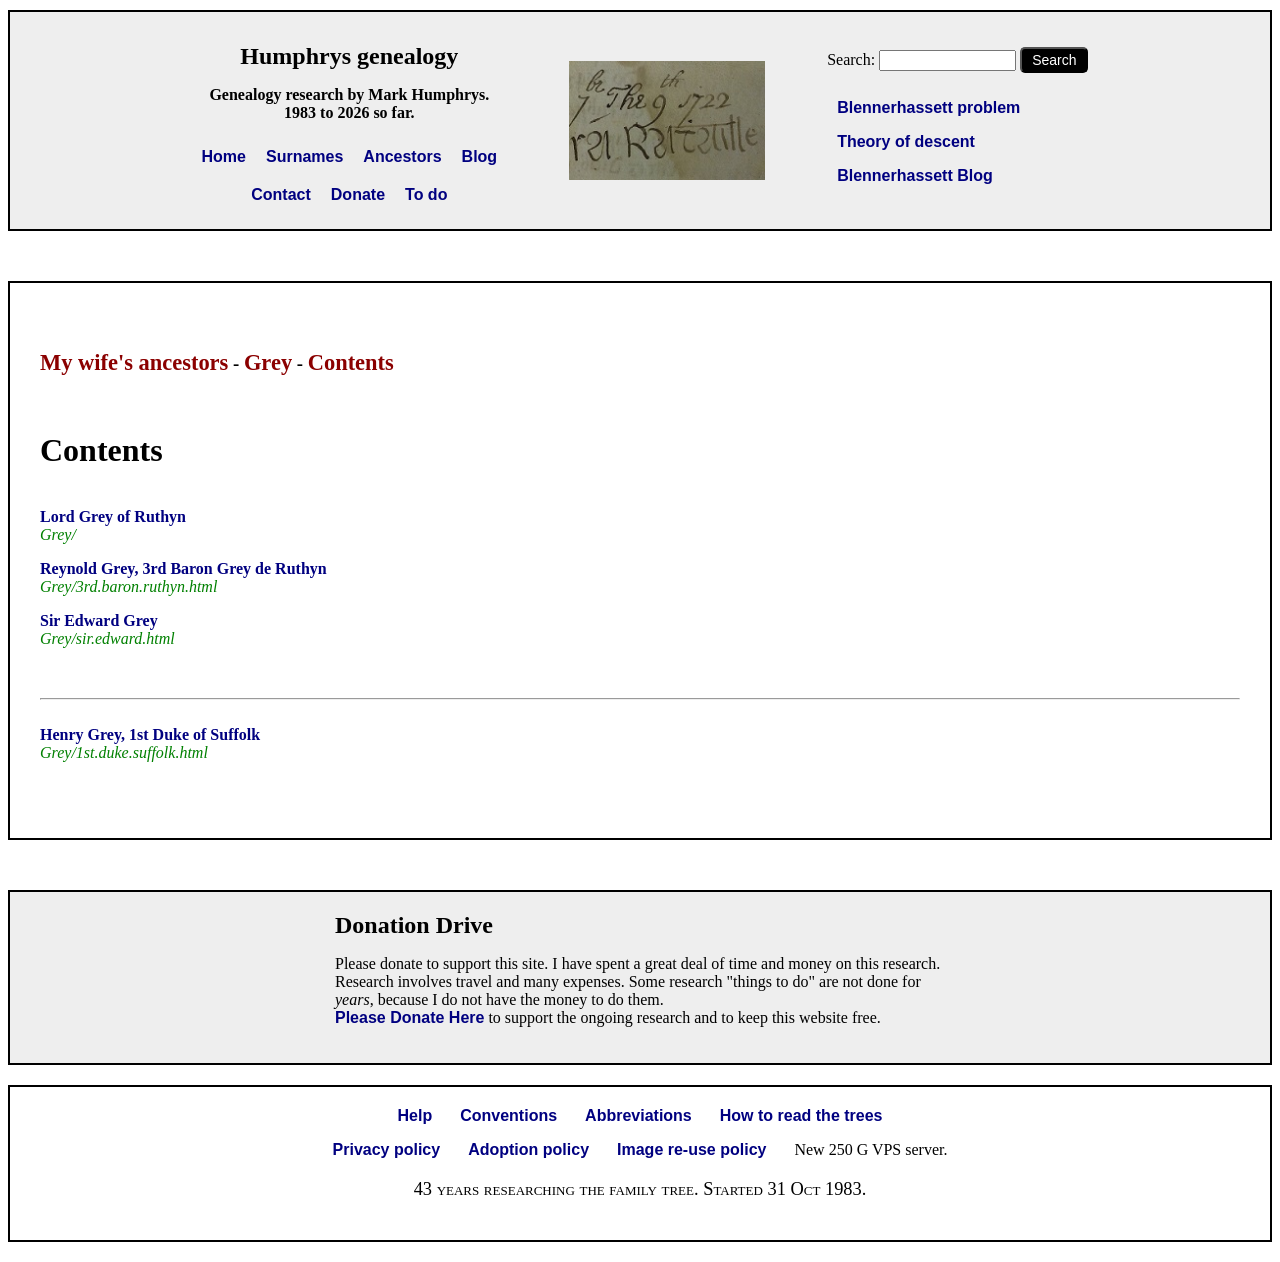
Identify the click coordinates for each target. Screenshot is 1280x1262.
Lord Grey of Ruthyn (113, 516)
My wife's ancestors (134, 362)
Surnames (304, 156)
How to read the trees (801, 1115)
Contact (281, 194)
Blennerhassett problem (928, 107)
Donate (358, 194)
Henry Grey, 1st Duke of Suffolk (150, 734)
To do (426, 194)
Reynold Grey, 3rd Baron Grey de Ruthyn (183, 568)
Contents (351, 362)
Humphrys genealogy (349, 56)
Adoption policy (528, 1149)
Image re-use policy (691, 1149)
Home (224, 156)
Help (415, 1115)
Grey (268, 362)
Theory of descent (906, 141)
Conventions (508, 1115)
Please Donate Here (409, 1017)
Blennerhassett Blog (915, 175)
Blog (480, 156)
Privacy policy (387, 1149)
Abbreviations (638, 1115)
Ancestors (402, 156)
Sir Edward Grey (99, 620)
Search (1054, 60)
